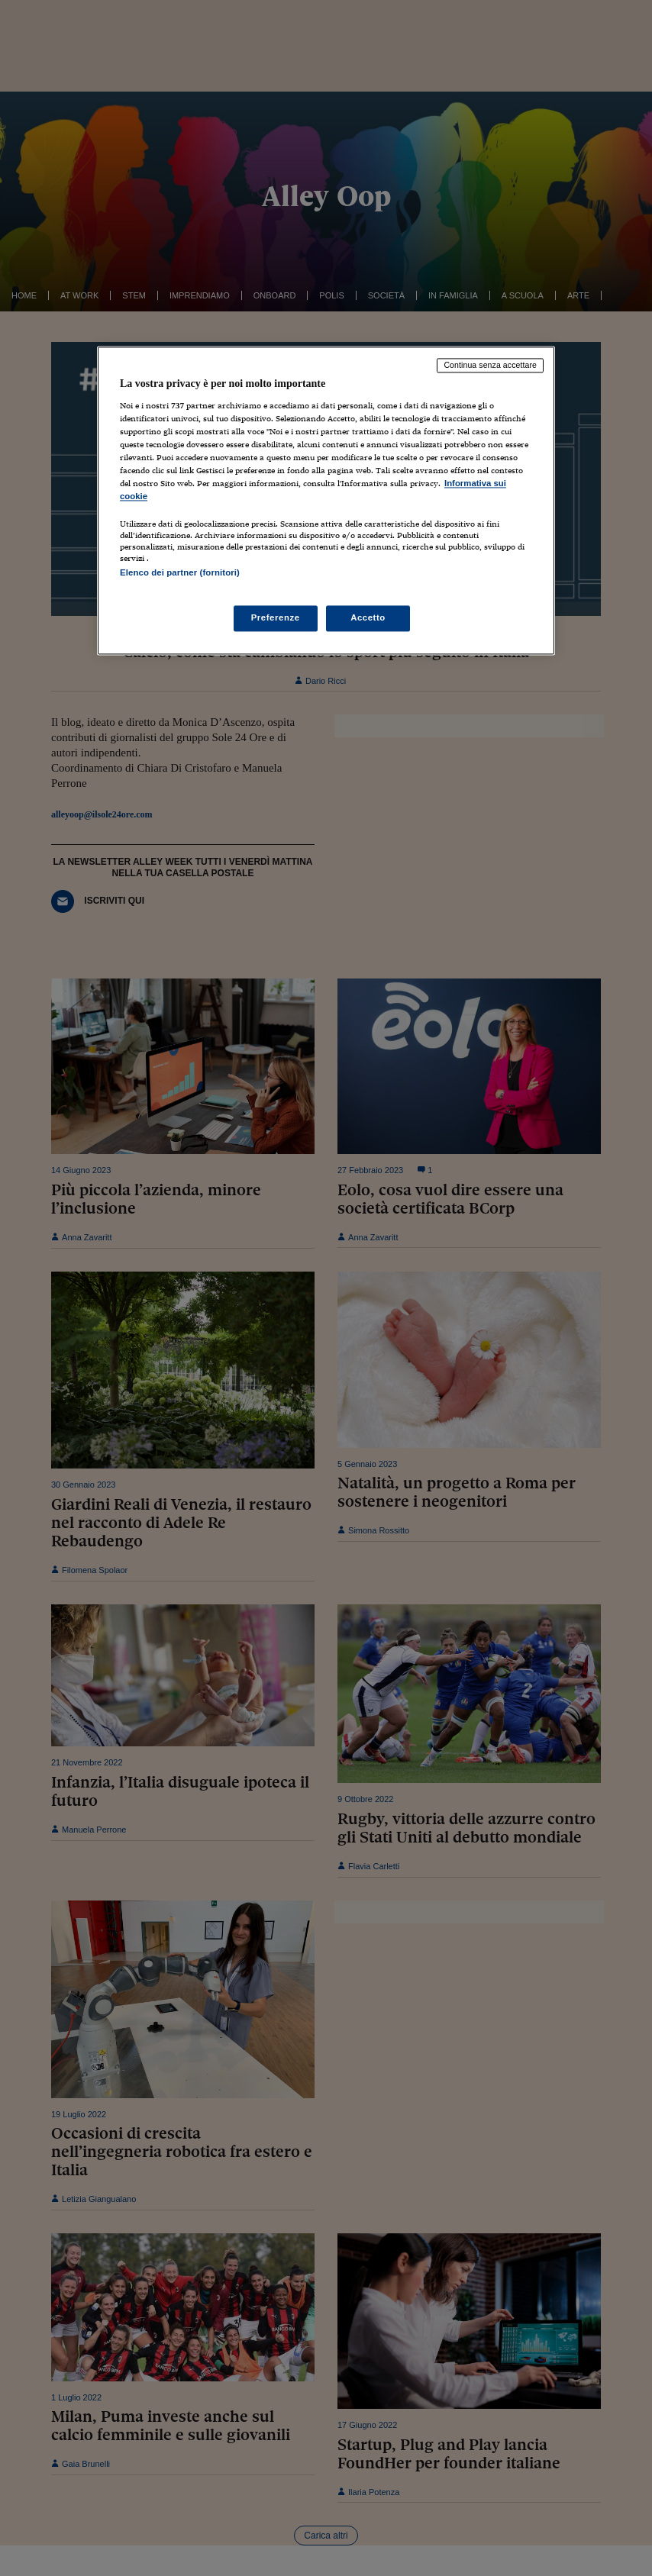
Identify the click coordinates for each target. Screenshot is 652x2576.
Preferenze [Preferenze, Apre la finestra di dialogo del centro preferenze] (275, 617)
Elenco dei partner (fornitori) (180, 573)
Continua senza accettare (490, 365)
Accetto (368, 617)
